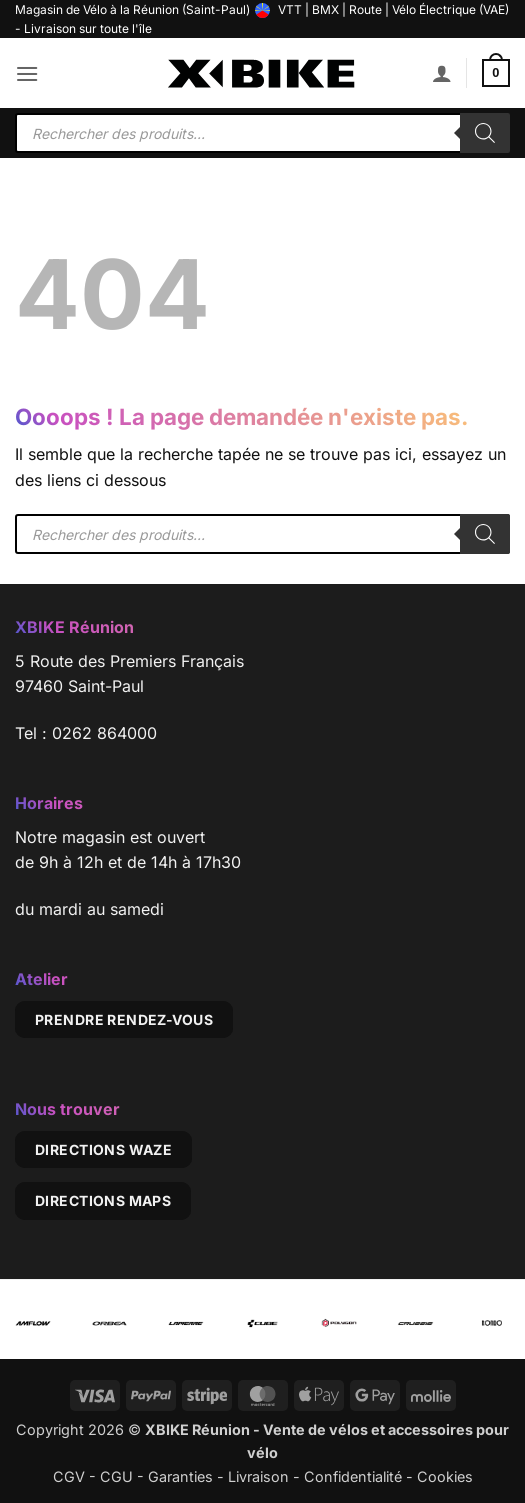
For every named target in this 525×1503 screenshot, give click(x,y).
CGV (69, 1476)
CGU (116, 1476)
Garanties (180, 1476)
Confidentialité (353, 1476)
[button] (27, 73)
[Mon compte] (442, 73)
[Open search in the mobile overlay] (262, 133)
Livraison (258, 1476)
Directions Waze (103, 1149)
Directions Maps (103, 1200)
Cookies (445, 1476)
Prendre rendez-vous (124, 1019)
